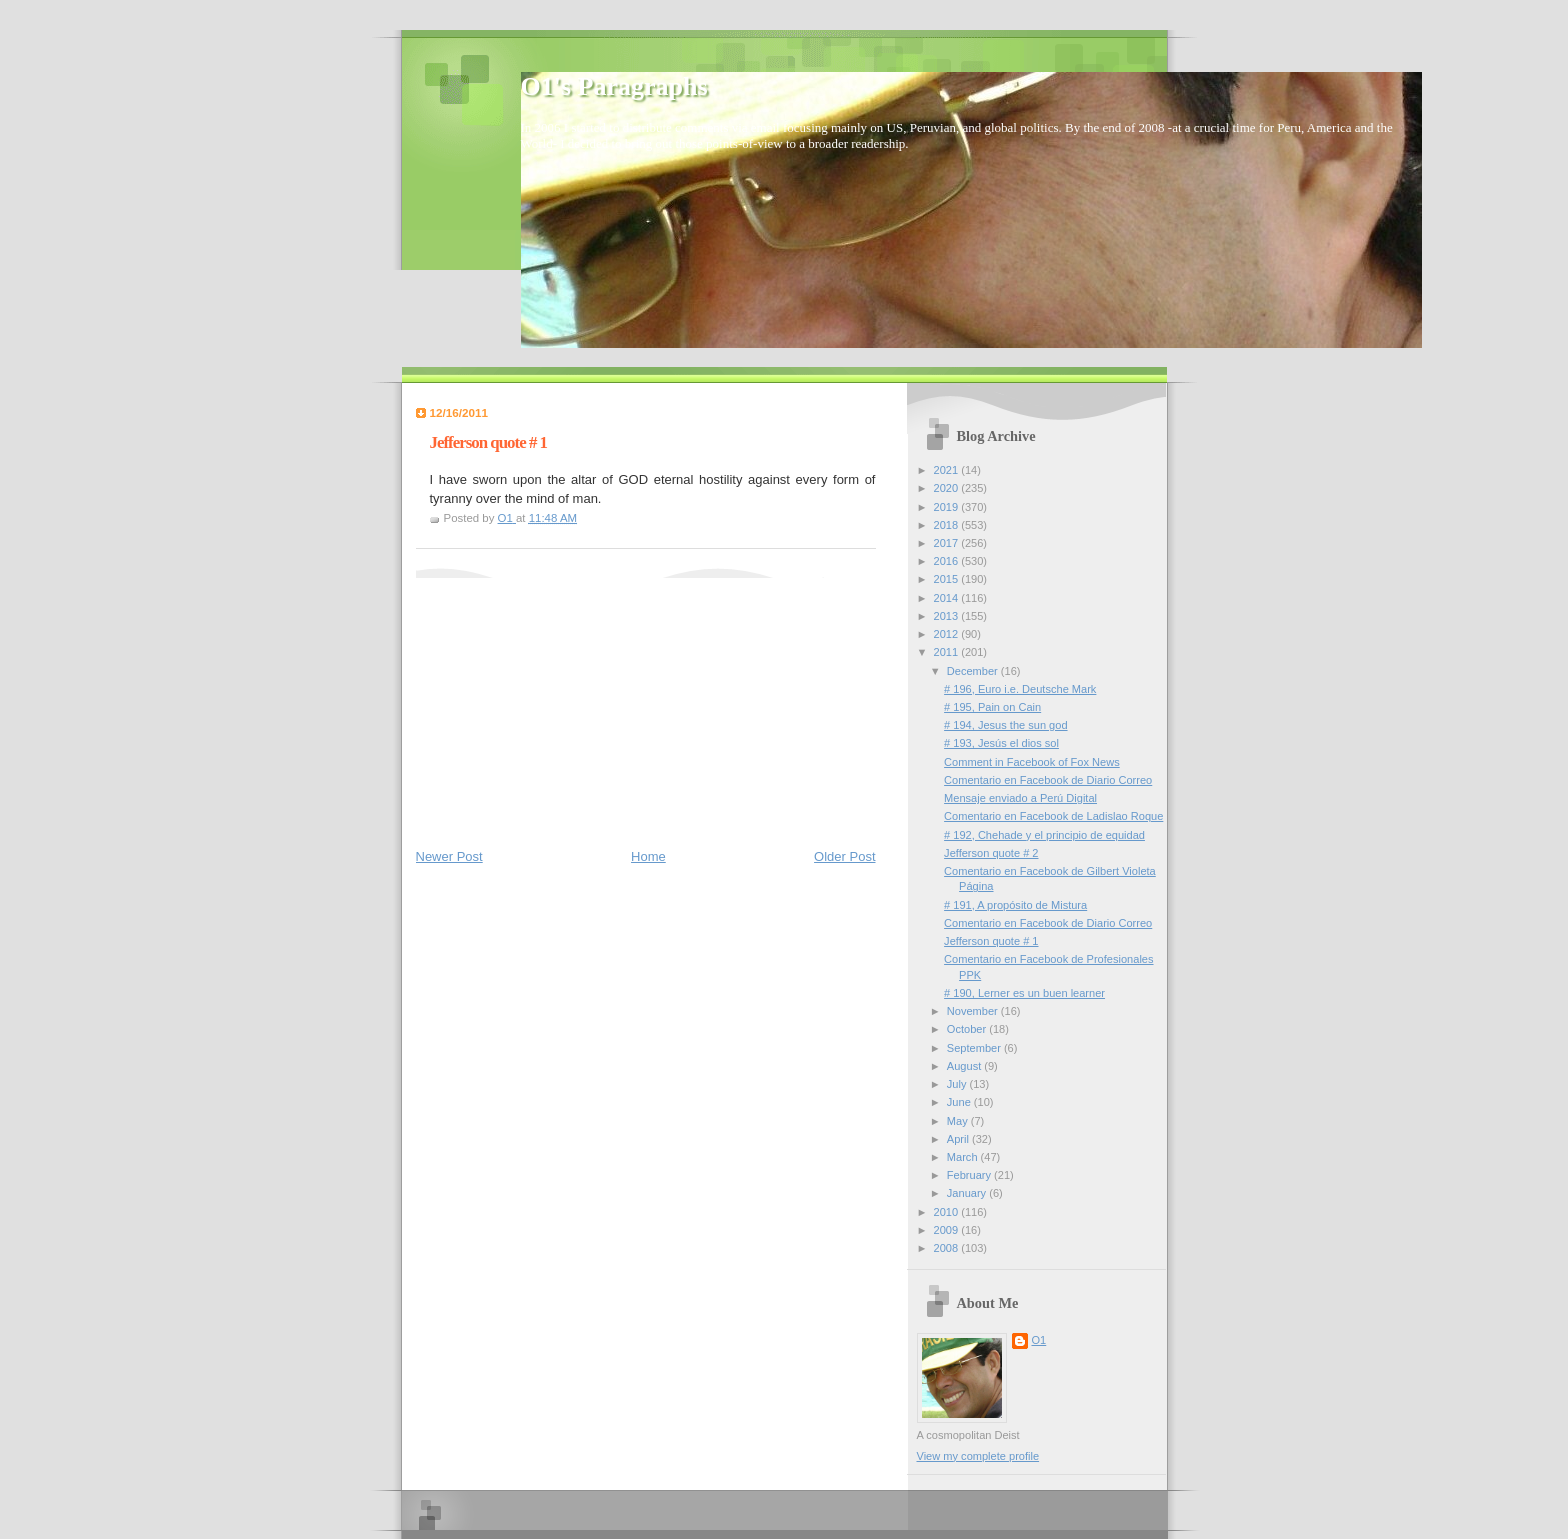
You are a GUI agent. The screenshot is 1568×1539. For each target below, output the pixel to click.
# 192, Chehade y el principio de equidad (1044, 835)
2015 (948, 579)
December (974, 671)
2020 (948, 488)
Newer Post (449, 856)
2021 (948, 470)
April (959, 1139)
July (958, 1084)
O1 (1039, 1340)
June (960, 1102)
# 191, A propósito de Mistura (1015, 905)
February (970, 1175)
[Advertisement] (566, 703)
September (975, 1048)
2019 (948, 507)
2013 (948, 616)
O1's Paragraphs (614, 86)
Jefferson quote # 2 (991, 853)
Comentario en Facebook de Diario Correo (1048, 780)
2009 (948, 1230)
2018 (948, 525)
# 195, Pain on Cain (992, 707)
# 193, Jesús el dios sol (1001, 743)
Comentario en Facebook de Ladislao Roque (1053, 816)
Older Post (844, 856)
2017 (948, 543)
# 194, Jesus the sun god (1005, 725)
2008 (948, 1248)
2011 (948, 652)
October (968, 1029)
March (964, 1157)
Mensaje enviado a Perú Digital (1020, 798)
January (968, 1193)
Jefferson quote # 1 (991, 941)
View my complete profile (978, 1456)
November (974, 1011)
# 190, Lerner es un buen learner (1024, 993)
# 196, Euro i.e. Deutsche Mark (1020, 689)
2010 (948, 1212)
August (965, 1066)
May (959, 1121)
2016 (948, 561)
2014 (948, 598)
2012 (948, 634)
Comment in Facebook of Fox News (1032, 762)
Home (648, 856)
